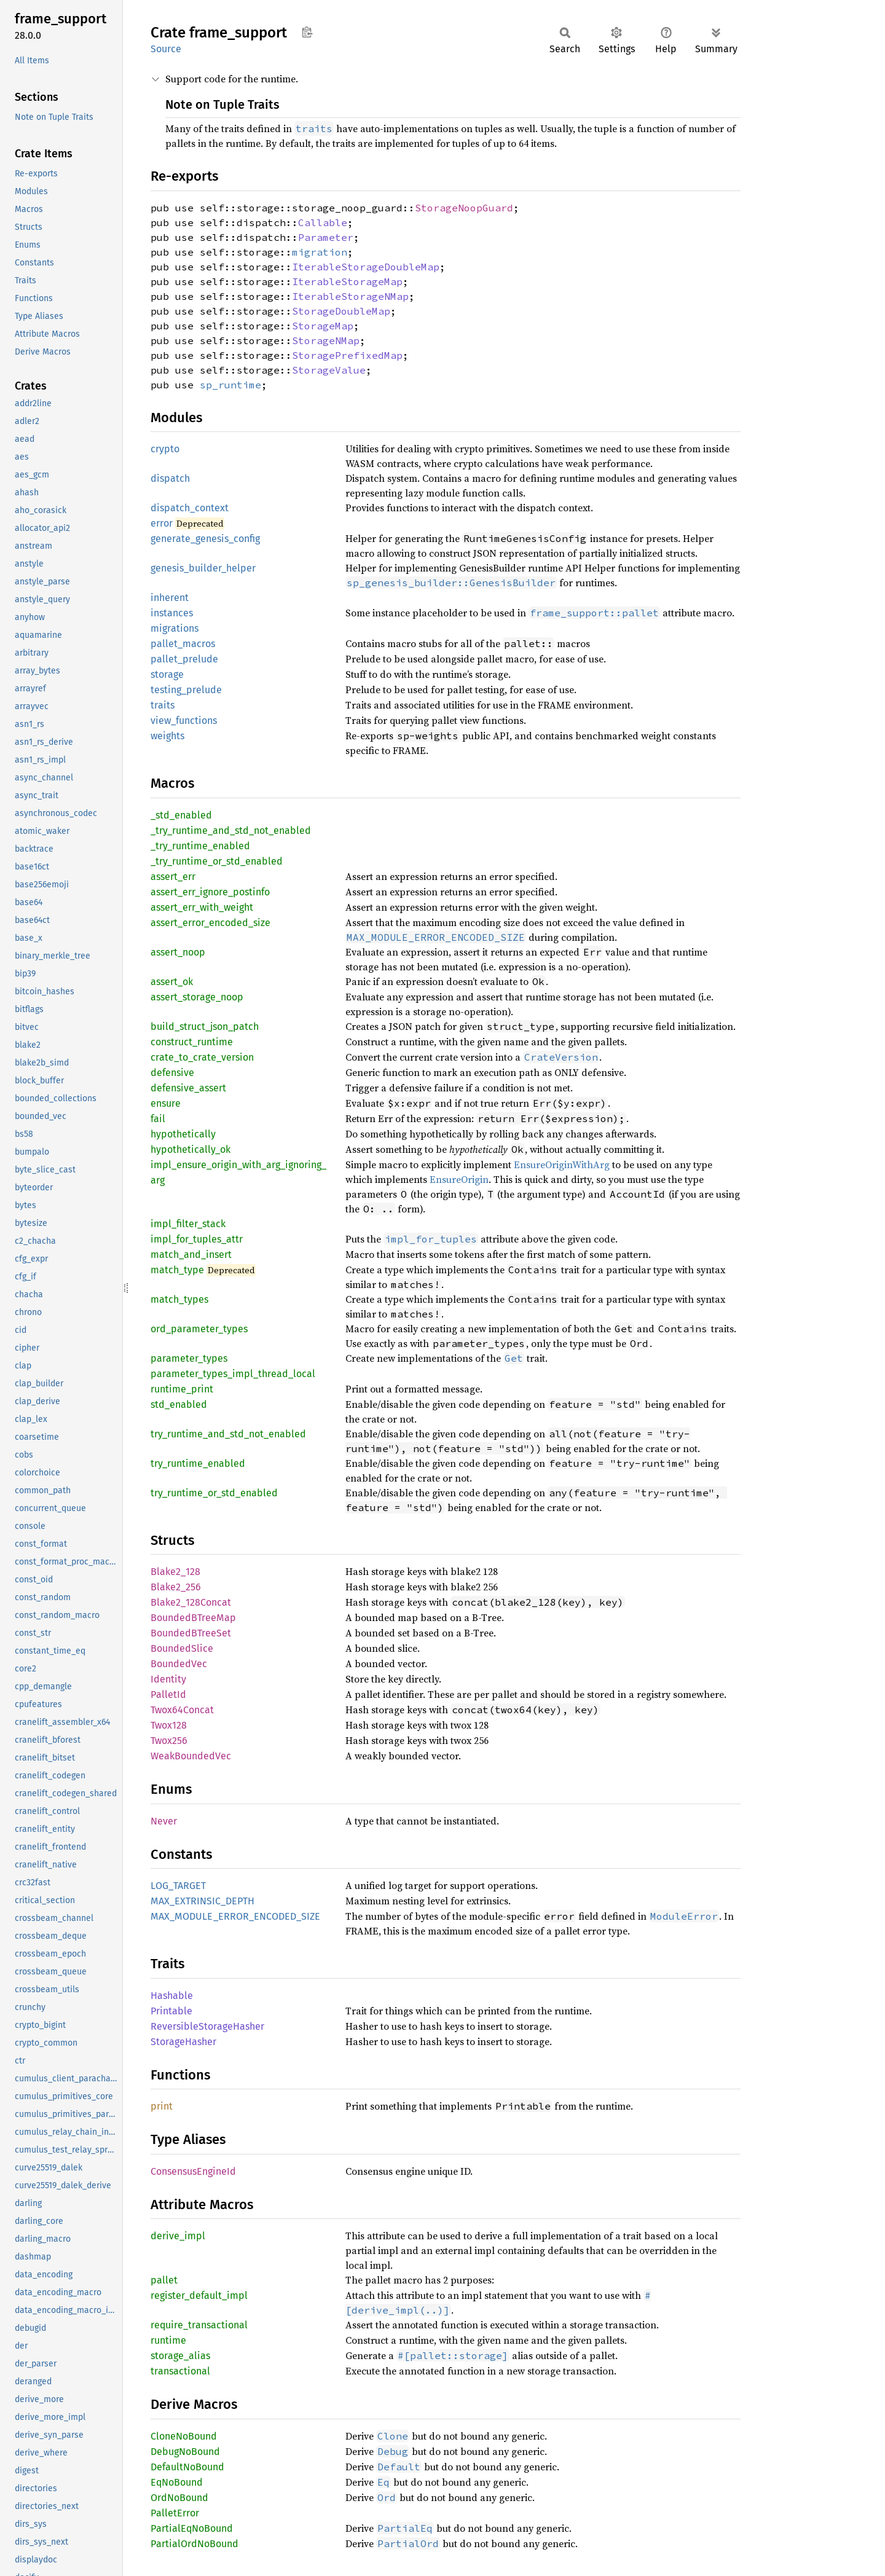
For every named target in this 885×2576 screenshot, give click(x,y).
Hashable (172, 1995)
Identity (168, 1679)
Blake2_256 (176, 1587)
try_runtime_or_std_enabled (214, 1493)
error (162, 523)
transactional (180, 2371)
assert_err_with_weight (202, 907)
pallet (164, 2280)
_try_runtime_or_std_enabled (217, 861)
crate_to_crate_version (202, 1057)
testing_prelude (186, 690)
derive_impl (178, 2236)
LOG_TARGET (178, 1885)
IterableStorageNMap (350, 296)
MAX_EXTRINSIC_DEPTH (202, 1901)
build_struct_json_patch (205, 1026)
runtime (168, 2340)
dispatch (170, 478)
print (162, 2106)
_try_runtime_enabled (200, 846)
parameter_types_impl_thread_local (233, 1374)
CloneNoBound (184, 2436)
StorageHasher (183, 2042)
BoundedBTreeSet (191, 1633)
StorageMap (322, 326)
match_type (177, 1270)
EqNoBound (177, 2482)
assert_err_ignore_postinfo (210, 892)
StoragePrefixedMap (347, 355)
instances (172, 613)
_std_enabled (181, 815)
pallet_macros (183, 644)
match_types (179, 1299)
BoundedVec (179, 1664)
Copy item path (307, 32)
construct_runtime (192, 1042)
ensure (166, 1103)
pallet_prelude (184, 659)
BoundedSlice (182, 1648)
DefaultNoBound (187, 2467)
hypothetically (183, 1134)
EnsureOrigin (459, 1179)
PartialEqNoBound (192, 2528)
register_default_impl (199, 2295)
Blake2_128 (175, 1571)
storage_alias (180, 2356)
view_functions (184, 720)
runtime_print (182, 1389)
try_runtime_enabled (198, 1463)
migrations (175, 628)
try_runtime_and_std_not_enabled (228, 1434)
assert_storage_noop (197, 997)
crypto (165, 449)
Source (166, 49)
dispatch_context (190, 508)
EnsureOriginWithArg (562, 1164)
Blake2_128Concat (191, 1602)
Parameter (325, 237)
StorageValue (329, 370)
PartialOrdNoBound (194, 2544)
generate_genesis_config (205, 538)
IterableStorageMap (347, 281)
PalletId (168, 1694)
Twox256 (169, 1740)
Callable (322, 222)
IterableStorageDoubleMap (365, 267)
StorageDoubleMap (341, 311)
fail (158, 1119)
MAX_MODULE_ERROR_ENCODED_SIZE (235, 1916)
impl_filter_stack (188, 1224)
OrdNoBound (179, 2497)
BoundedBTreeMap (193, 1618)
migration (319, 252)
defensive (172, 1072)
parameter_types (189, 1358)
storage (167, 674)
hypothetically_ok (190, 1149)
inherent (170, 597)
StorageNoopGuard (464, 208)
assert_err (173, 876)
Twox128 (169, 1725)
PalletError (175, 2513)
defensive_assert (188, 1088)
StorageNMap (326, 340)
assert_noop (178, 952)
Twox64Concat (182, 1710)
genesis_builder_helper (203, 568)
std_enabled (179, 1404)
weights (167, 736)
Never (164, 1821)
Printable (171, 2011)
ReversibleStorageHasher (207, 2026)
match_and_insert (191, 1254)
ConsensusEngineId (193, 2171)
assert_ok (172, 982)
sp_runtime (230, 385)
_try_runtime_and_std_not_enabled (231, 830)
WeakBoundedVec (191, 1756)
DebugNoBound (185, 2451)
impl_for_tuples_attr (197, 1239)
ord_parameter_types (199, 1329)
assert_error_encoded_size (210, 923)
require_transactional (199, 2325)
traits (163, 705)
